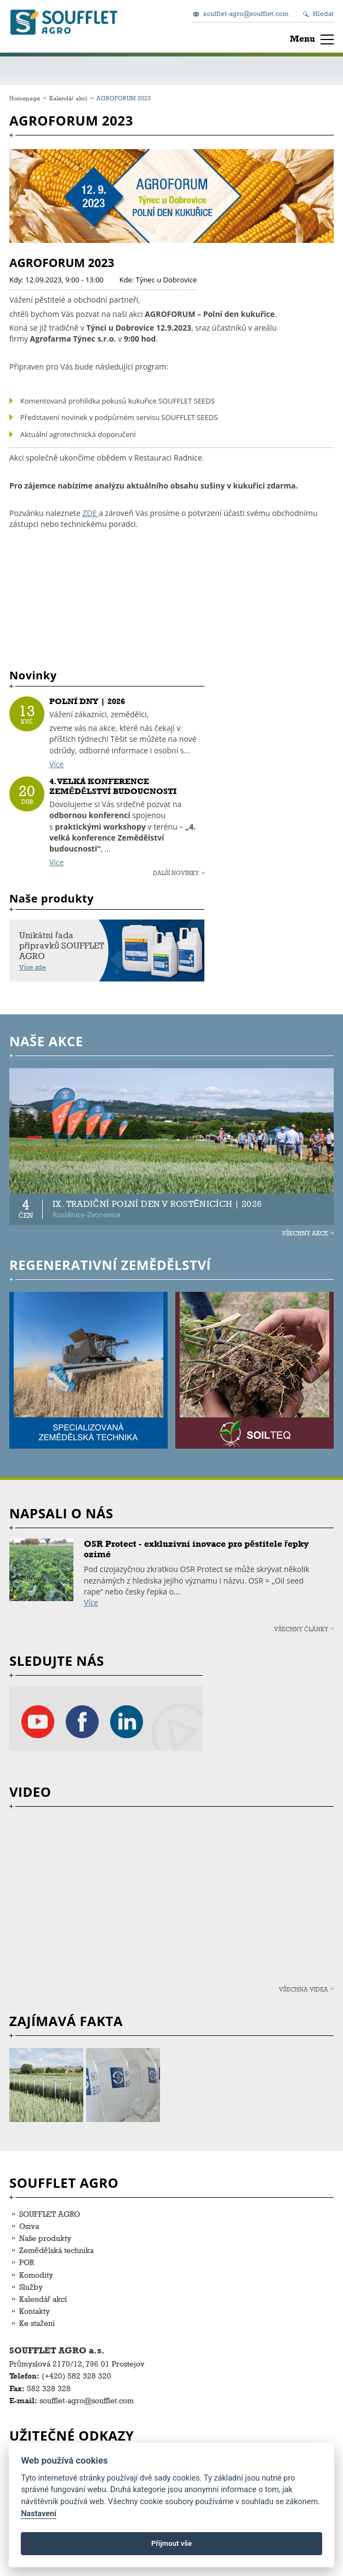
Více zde (32, 967)
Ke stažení (37, 2323)
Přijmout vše (171, 2543)
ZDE (91, 513)
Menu (302, 38)
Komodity (36, 2274)
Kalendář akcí (68, 97)
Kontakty (34, 2311)
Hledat (323, 14)
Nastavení (38, 2513)
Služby (31, 2286)
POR (26, 2262)
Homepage (24, 97)
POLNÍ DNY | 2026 (87, 701)
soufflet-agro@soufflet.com (245, 14)
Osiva (29, 2226)
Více (56, 764)
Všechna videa (303, 1989)
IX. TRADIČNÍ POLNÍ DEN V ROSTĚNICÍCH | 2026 (157, 1204)
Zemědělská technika (56, 2250)
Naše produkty (45, 2238)
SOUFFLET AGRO (49, 2213)
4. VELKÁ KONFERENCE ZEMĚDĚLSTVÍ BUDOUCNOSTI (112, 786)
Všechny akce (305, 1232)
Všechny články (301, 1628)
